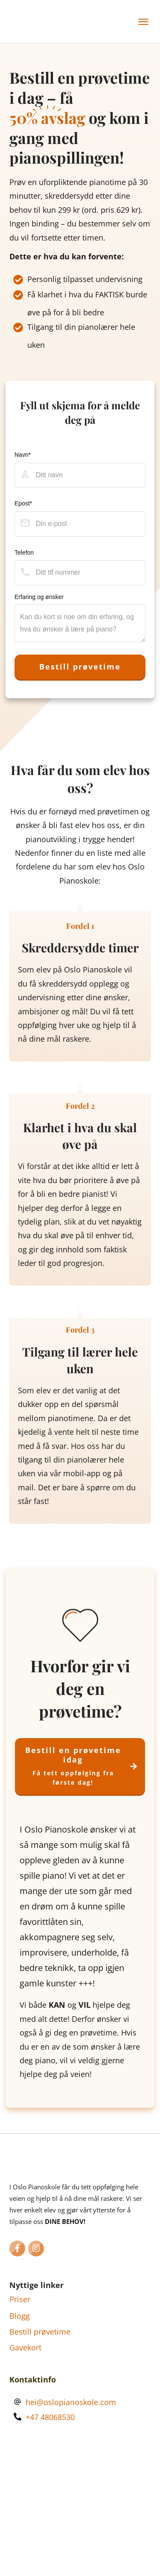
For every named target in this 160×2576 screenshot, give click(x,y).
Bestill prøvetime (39, 2331)
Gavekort (25, 2347)
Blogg (19, 2316)
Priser (19, 2299)
